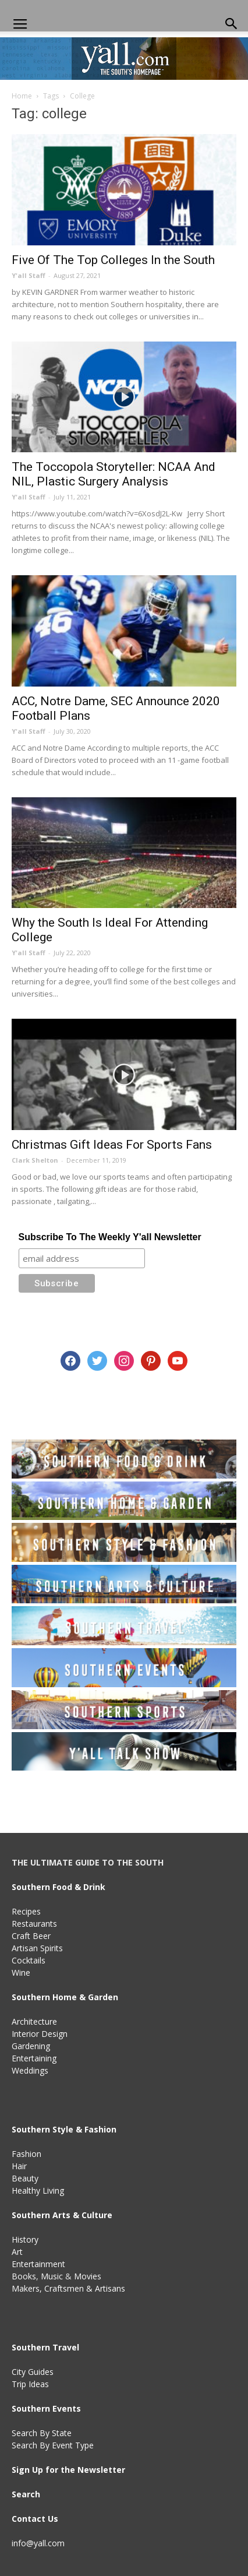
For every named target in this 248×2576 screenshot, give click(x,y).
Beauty (25, 2178)
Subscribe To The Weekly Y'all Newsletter (110, 1237)
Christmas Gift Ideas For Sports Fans (112, 1145)
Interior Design (40, 2033)
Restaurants (34, 1923)
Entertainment (38, 2263)
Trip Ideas (30, 2384)
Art (17, 2251)
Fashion (26, 2153)
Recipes (26, 1911)
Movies (87, 2276)
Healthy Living (38, 2190)
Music (52, 2276)
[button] (231, 24)
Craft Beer (31, 1935)
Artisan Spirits (37, 1948)
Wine (21, 1972)
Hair (19, 2166)
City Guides (33, 2371)
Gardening (31, 2045)
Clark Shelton (35, 1160)
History (25, 2239)
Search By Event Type (53, 2445)
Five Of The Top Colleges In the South (113, 260)
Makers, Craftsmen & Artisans (68, 2288)
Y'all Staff (28, 275)
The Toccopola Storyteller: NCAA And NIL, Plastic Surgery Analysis (113, 474)
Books (24, 2276)
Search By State (42, 2432)
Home (22, 96)
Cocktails (28, 1960)
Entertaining (34, 2058)
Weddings (30, 2070)
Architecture (34, 2021)
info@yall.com (38, 2543)
